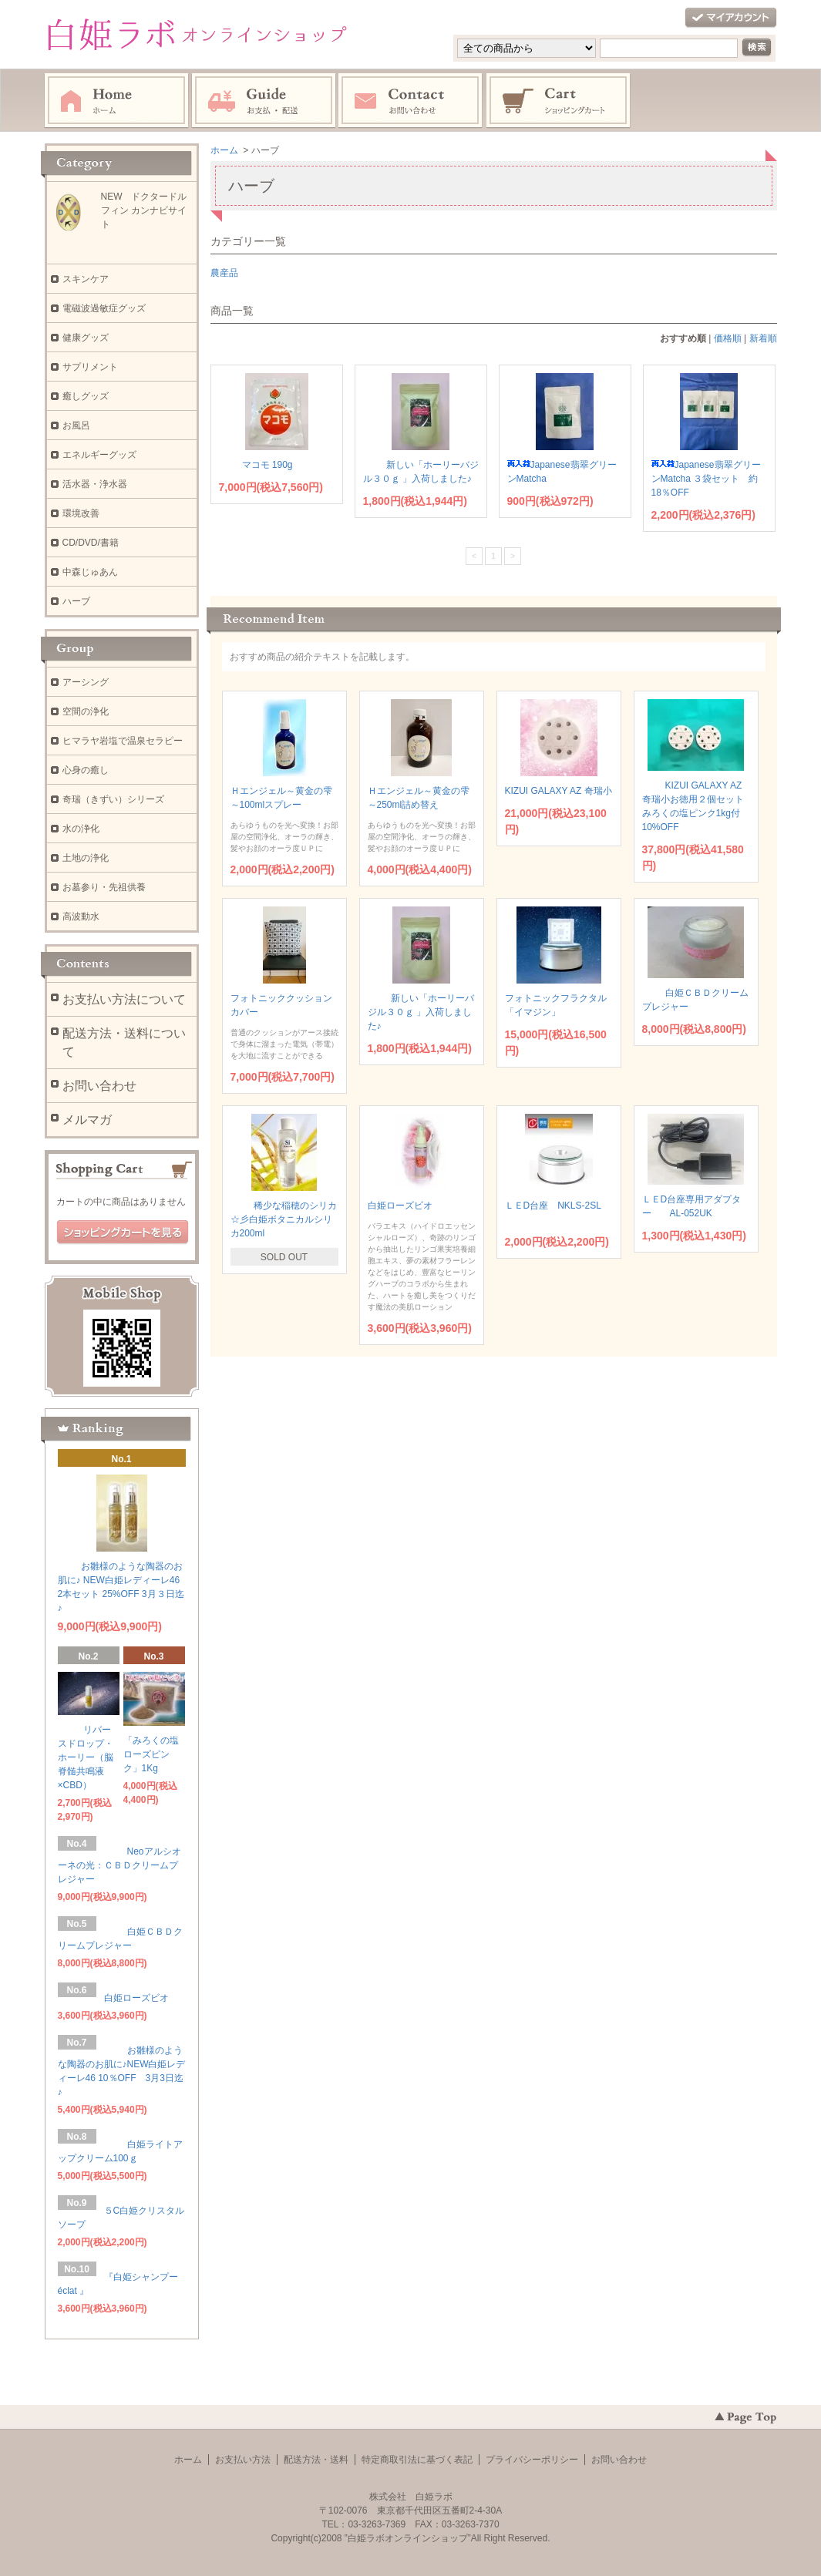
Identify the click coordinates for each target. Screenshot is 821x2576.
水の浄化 (80, 828)
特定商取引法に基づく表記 (417, 2459)
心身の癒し (85, 770)
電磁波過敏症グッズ (104, 308)
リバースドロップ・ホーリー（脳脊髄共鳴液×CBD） (85, 1757)
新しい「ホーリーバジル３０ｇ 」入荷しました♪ (421, 1012)
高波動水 (80, 916)
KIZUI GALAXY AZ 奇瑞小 (558, 790)
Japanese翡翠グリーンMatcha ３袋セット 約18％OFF (706, 478)
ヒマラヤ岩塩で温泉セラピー (122, 740)
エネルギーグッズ (99, 454)
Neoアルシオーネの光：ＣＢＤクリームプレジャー (119, 1865)
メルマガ (87, 1119)
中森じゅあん (90, 572)
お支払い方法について (124, 999)
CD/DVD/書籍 (90, 542)
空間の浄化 (85, 711)
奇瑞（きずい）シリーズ (113, 799)
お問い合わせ (410, 101)
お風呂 (76, 425)
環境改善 (80, 513)
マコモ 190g (260, 464)
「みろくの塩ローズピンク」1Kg (151, 1754)
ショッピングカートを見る (122, 1232)
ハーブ (76, 601)
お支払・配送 (263, 101)
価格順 (728, 338)
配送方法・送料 (316, 2459)
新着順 (763, 338)
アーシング (85, 682)
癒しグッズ (90, 396)
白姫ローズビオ (405, 1205)
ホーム (116, 101)
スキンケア (85, 279)
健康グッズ (85, 337)
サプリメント (90, 367)
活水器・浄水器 (94, 484)
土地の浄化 (85, 858)
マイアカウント (731, 18)
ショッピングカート (558, 101)
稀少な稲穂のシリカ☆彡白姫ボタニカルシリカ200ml (283, 1219)
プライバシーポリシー (532, 2459)
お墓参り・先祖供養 (104, 887)
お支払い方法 (243, 2459)
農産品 (224, 272)
